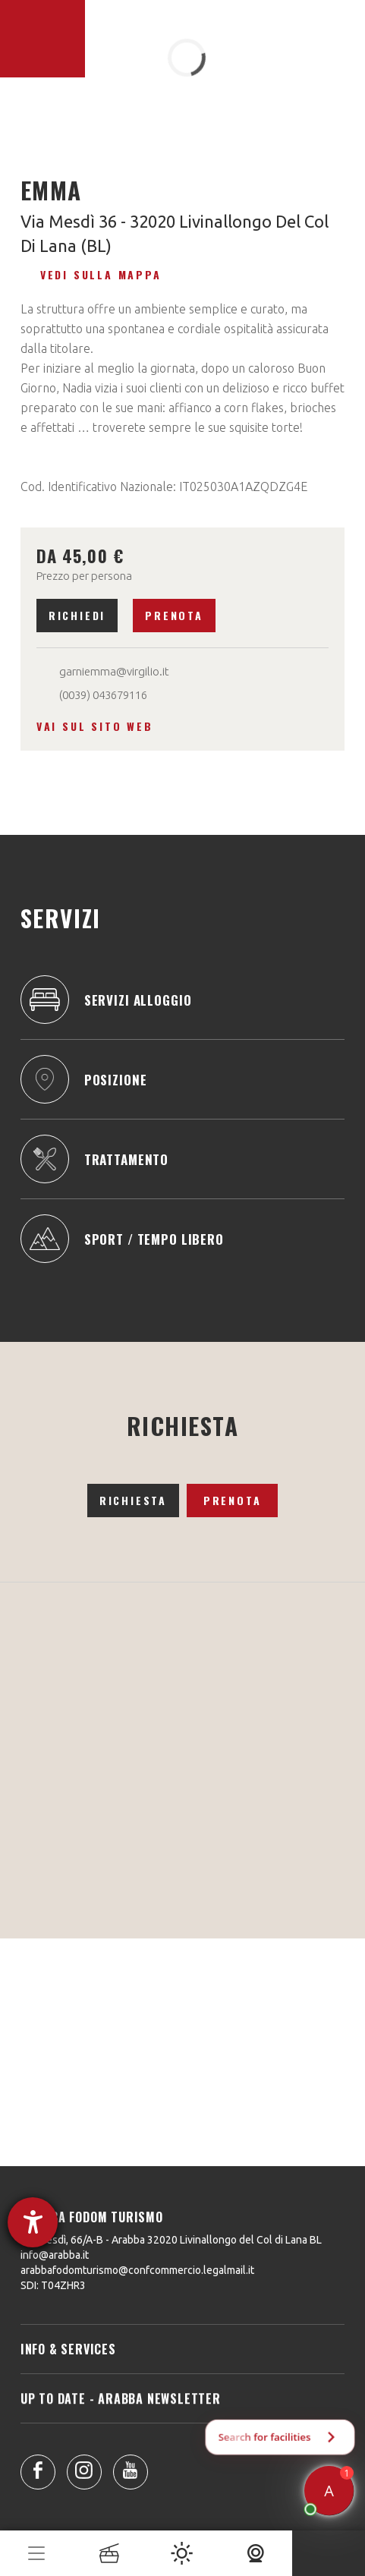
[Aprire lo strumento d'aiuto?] (33, 2222)
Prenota (174, 615)
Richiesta (133, 1500)
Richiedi (77, 615)
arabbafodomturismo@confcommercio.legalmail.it (137, 2270)
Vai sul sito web (94, 726)
